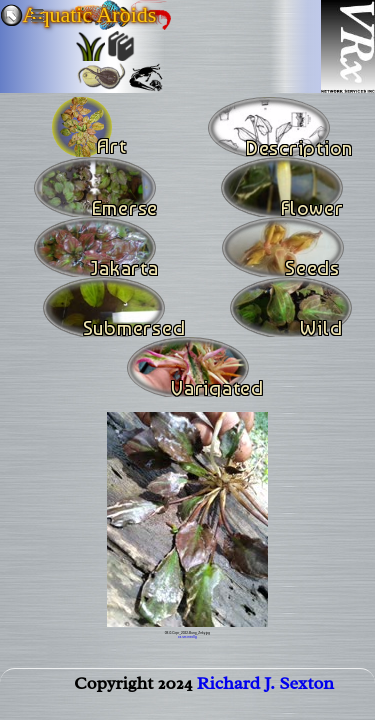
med (190, 637)
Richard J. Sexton (265, 683)
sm (184, 637)
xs (179, 637)
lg (195, 637)
